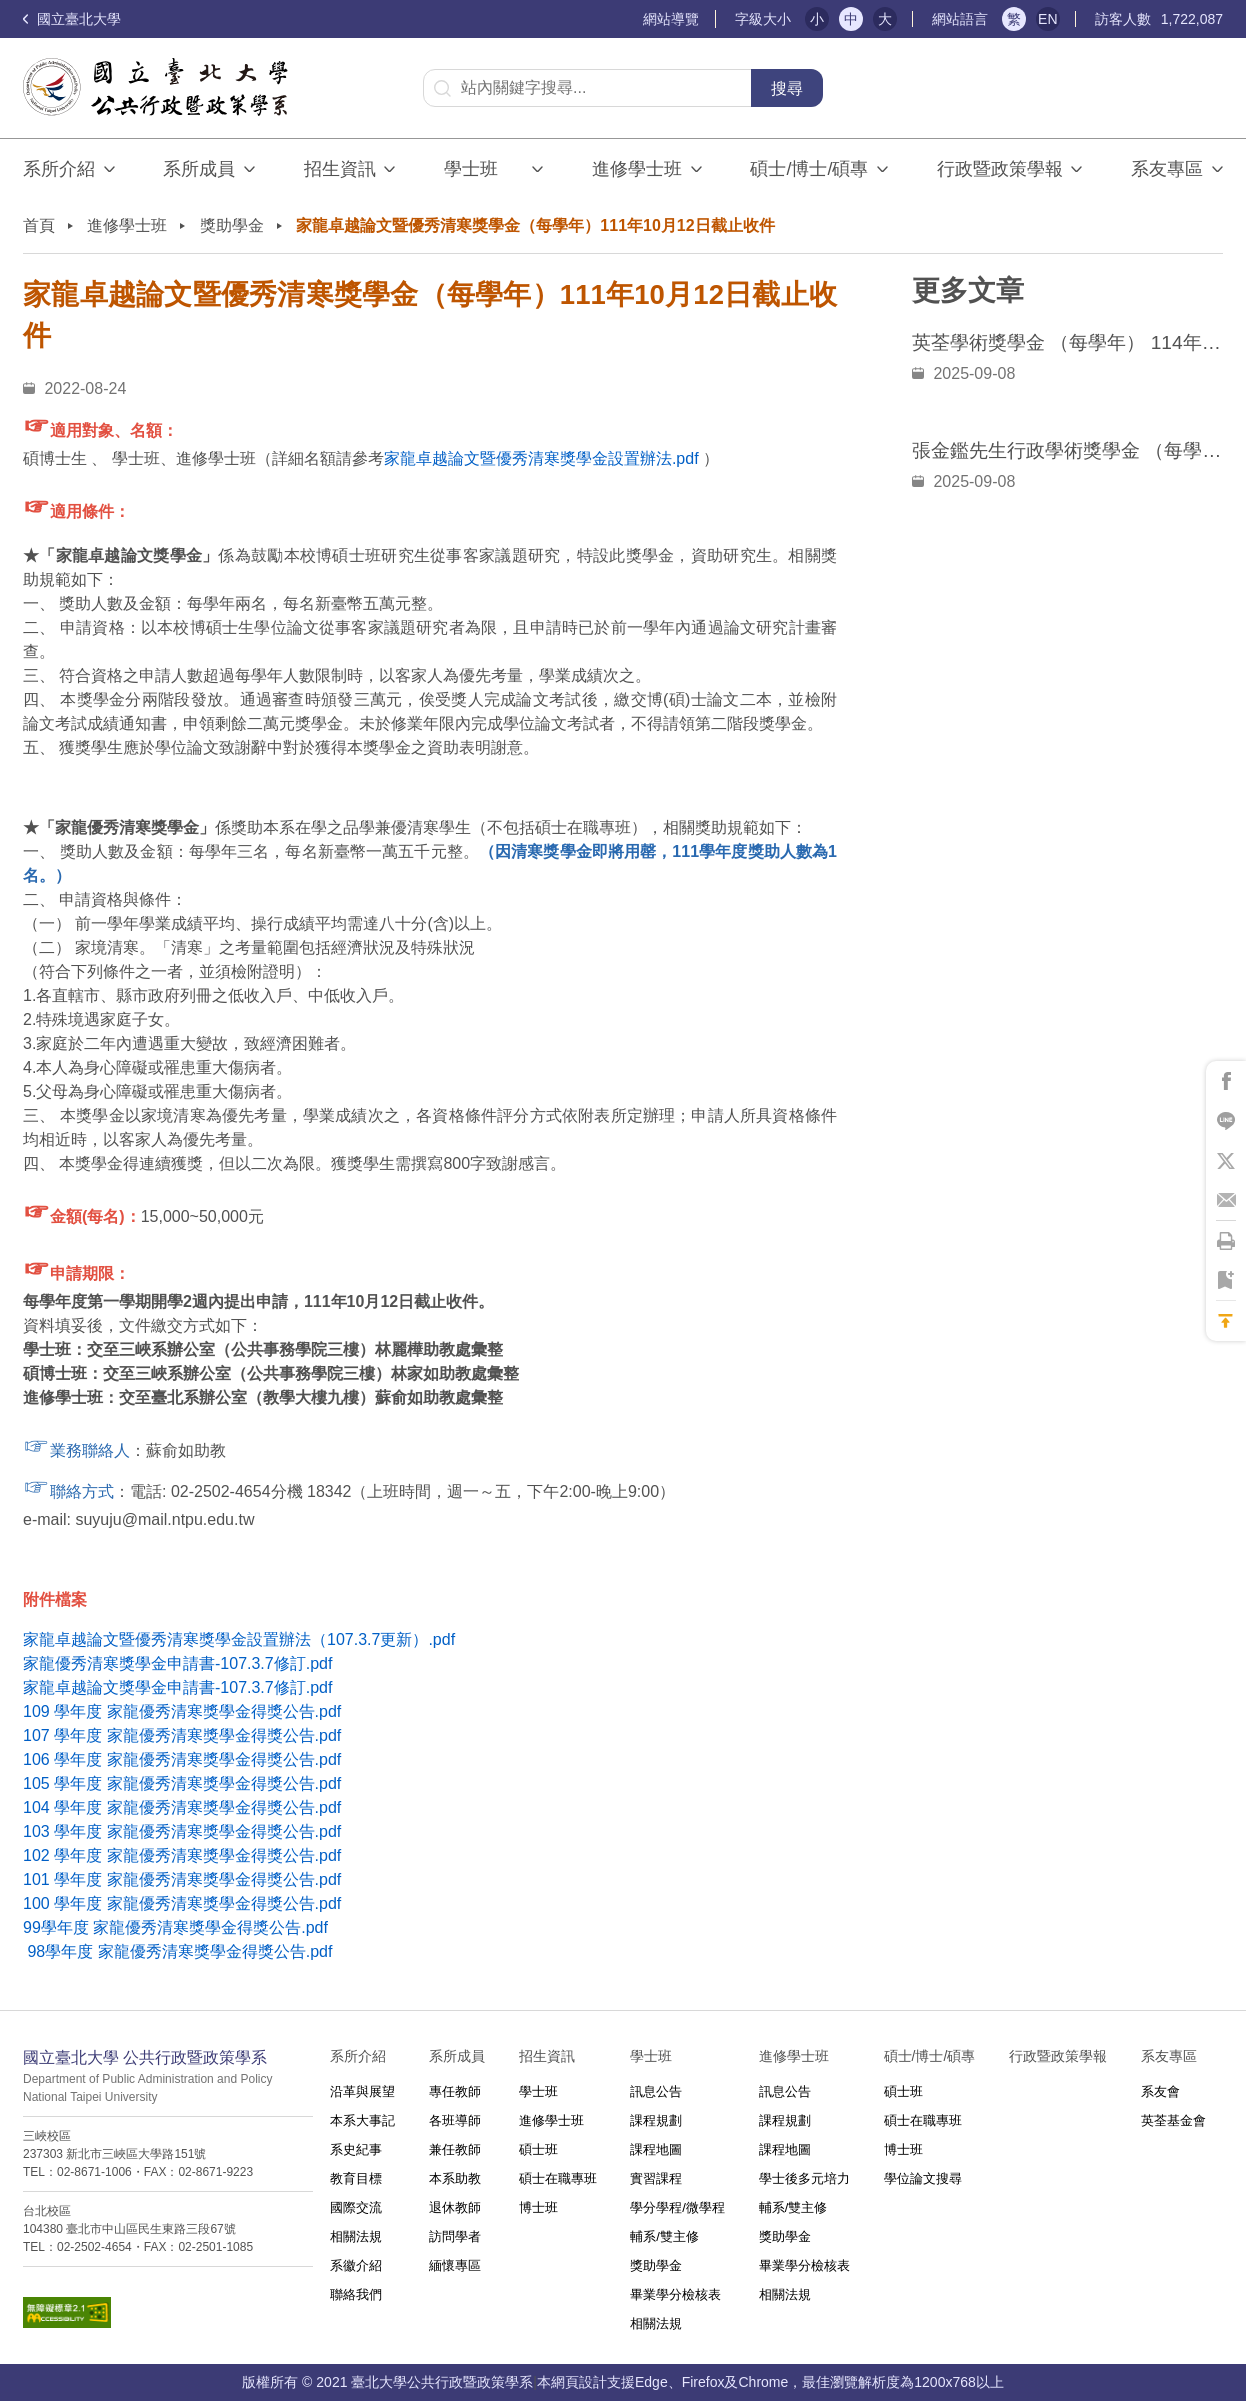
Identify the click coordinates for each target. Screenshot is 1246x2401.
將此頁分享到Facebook (1226, 1081)
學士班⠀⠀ (484, 169)
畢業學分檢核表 (675, 2294)
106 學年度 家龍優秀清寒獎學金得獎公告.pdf (182, 1759)
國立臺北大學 (72, 19)
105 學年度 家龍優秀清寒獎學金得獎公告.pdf (182, 1783)
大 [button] (885, 19)
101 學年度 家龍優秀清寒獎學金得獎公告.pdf (182, 1879)
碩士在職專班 (558, 2178)
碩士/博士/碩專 (809, 169)
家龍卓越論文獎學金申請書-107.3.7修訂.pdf (177, 1687)
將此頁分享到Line (1226, 1121)
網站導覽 (671, 19)
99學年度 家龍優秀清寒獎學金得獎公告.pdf (175, 1927)
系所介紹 (59, 169)
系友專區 (1167, 169)
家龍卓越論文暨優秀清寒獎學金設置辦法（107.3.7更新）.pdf (239, 1639)
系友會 (1160, 2091)
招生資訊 (340, 169)
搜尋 (787, 88)
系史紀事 (356, 2149)
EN (1047, 19)
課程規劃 (656, 2120)
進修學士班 (637, 169)
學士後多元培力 (804, 2178)
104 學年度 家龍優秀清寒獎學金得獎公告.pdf (182, 1807)
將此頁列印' (1226, 1241)
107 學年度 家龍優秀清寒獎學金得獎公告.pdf (182, 1735)
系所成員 (199, 169)
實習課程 (656, 2178)
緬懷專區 (455, 2265)
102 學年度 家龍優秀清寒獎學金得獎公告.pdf (182, 1855)
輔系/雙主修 (664, 2236)
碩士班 (538, 2149)
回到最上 (1226, 1321)
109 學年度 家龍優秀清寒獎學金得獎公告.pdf (182, 1711)
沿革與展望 (362, 2091)
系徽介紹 (356, 2265)
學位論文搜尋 (923, 2178)
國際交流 (356, 2207)
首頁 (39, 225)
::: (634, 19)
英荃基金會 (1173, 2120)
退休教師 (455, 2207)
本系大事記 (362, 2120)
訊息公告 (656, 2091)
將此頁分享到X (1226, 1161)
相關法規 (356, 2236)
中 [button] (851, 19)
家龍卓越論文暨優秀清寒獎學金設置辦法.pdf (541, 458)
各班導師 (455, 2120)
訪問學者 (455, 2236)
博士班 (538, 2207)
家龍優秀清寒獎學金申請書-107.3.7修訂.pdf (177, 1663)
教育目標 (356, 2178)
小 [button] (817, 19)
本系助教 (455, 2178)
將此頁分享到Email (1226, 1201)
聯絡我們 (356, 2294)
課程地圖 (656, 2149)
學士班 (538, 2091)
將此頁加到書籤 (1226, 1281)
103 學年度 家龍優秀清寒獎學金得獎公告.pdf (182, 1831)
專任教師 (455, 2091)
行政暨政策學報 (1000, 169)
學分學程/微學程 (677, 2207)
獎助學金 (232, 225)
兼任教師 (455, 2149)
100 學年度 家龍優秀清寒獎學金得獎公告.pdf (182, 1903)
